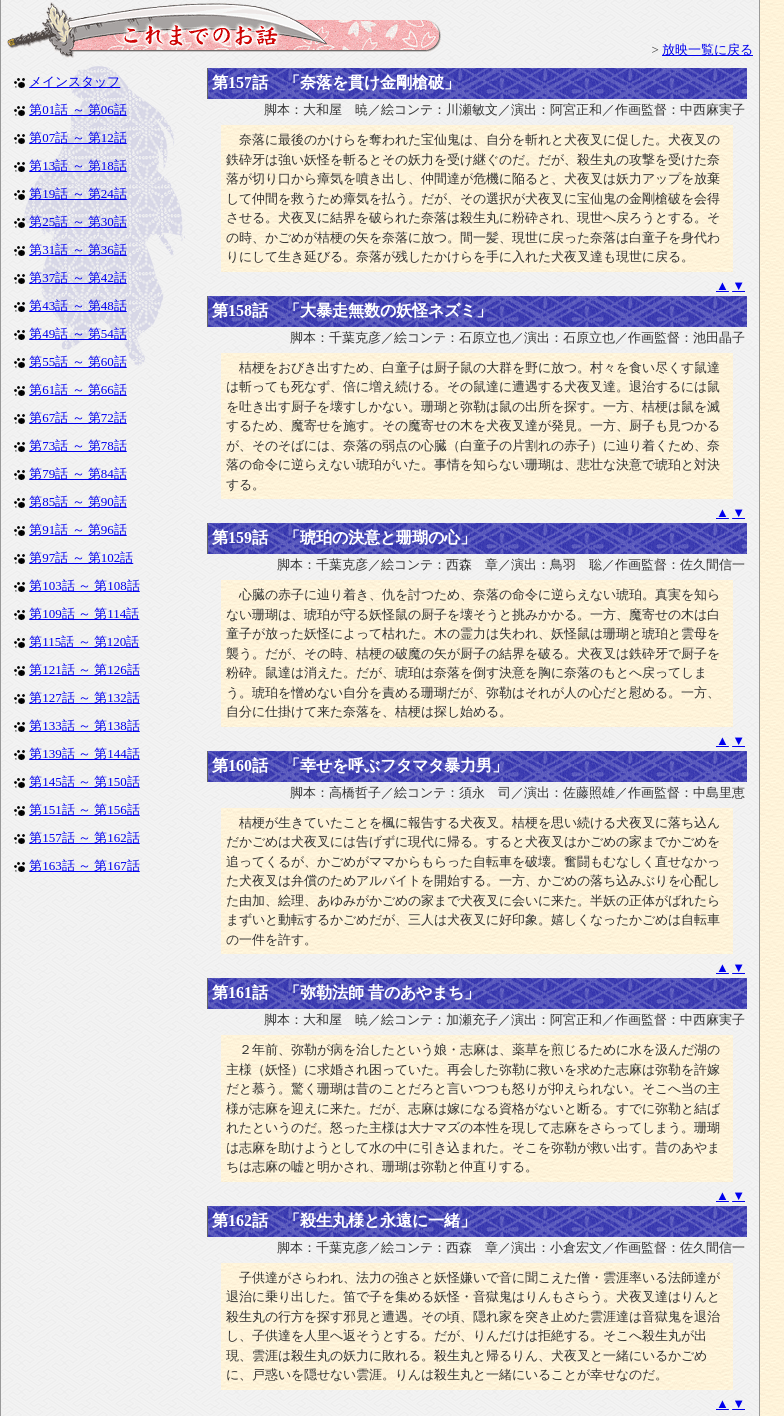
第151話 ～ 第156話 (84, 809)
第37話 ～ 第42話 (78, 277)
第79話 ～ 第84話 (78, 473)
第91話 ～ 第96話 (78, 529)
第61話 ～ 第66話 (78, 389)
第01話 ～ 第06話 (78, 109)
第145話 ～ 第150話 (84, 781)
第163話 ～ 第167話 (84, 865)
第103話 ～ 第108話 (84, 585)
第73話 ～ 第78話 (78, 445)
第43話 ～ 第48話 (78, 305)
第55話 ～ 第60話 (78, 361)
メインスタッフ (74, 81)
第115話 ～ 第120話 (84, 641)
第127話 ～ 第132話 (84, 697)
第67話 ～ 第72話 (78, 417)
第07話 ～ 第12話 (78, 137)
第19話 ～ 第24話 (78, 193)
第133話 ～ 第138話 (84, 725)
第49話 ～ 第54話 (78, 333)
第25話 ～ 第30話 (78, 221)
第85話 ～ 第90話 (78, 501)
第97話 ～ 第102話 (81, 557)
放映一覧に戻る (707, 49)
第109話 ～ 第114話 (84, 613)
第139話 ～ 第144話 (84, 753)
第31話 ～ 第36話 (78, 249)
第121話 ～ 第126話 (84, 669)
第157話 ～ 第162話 (84, 837)
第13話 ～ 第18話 (78, 165)
